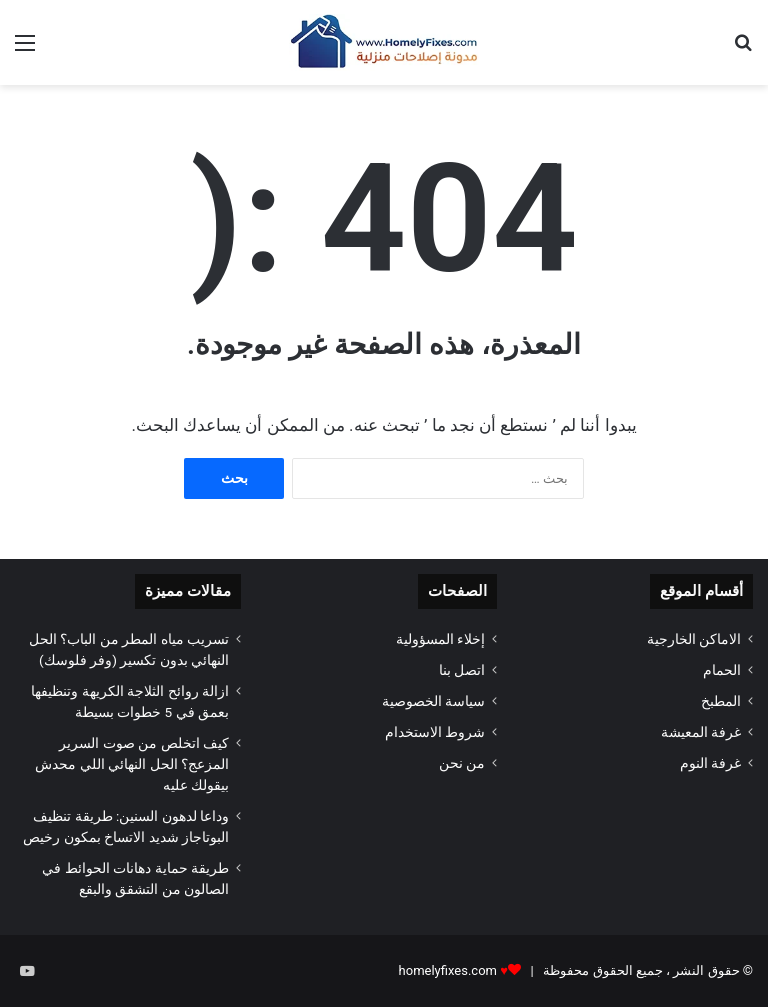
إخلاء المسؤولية (440, 639)
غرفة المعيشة (701, 732)
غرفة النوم (710, 763)
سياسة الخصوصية (433, 701)
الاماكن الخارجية (694, 639)
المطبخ (721, 701)
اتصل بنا (462, 670)
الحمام (722, 670)
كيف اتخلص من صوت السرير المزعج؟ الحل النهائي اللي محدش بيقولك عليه (132, 764)
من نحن (462, 763)
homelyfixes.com (448, 970)
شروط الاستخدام (435, 732)
